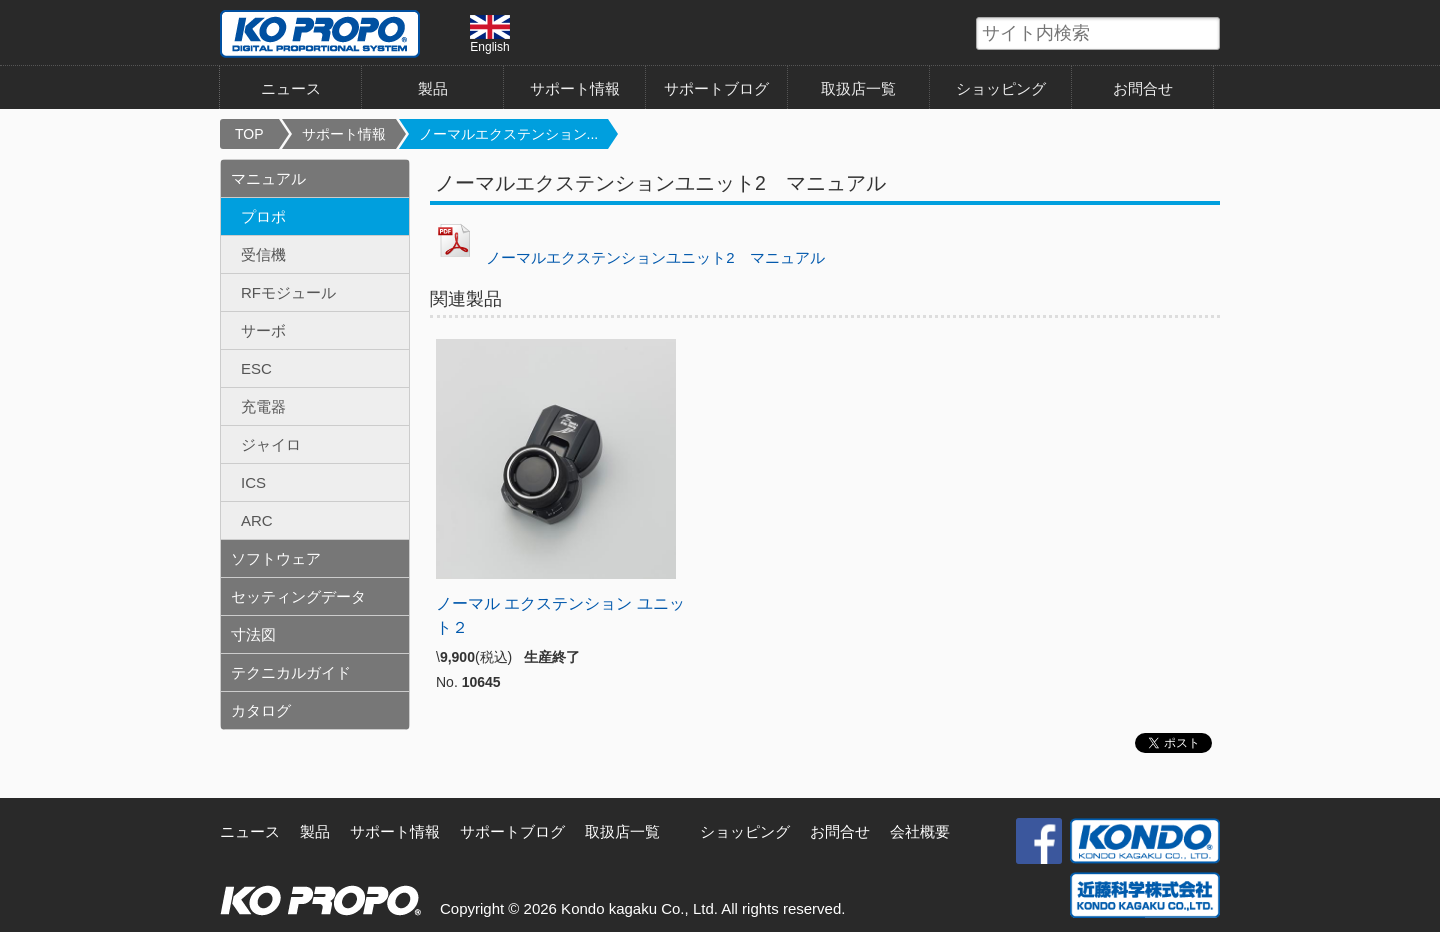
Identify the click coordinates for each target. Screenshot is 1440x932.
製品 (433, 88)
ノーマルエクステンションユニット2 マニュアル (655, 257)
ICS (253, 482)
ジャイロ (271, 444)
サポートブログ (716, 88)
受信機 (263, 254)
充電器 (263, 406)
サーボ (263, 330)
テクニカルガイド (291, 672)
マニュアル (268, 178)
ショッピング (1001, 88)
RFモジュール (288, 292)
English (490, 34)
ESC (256, 368)
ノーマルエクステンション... (509, 134)
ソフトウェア (276, 558)
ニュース (291, 88)
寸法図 (253, 634)
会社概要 (920, 831)
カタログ (261, 710)
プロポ (263, 216)
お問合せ (1143, 88)
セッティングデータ (298, 596)
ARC (257, 520)
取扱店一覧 (858, 88)
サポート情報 (575, 88)
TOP (249, 134)
